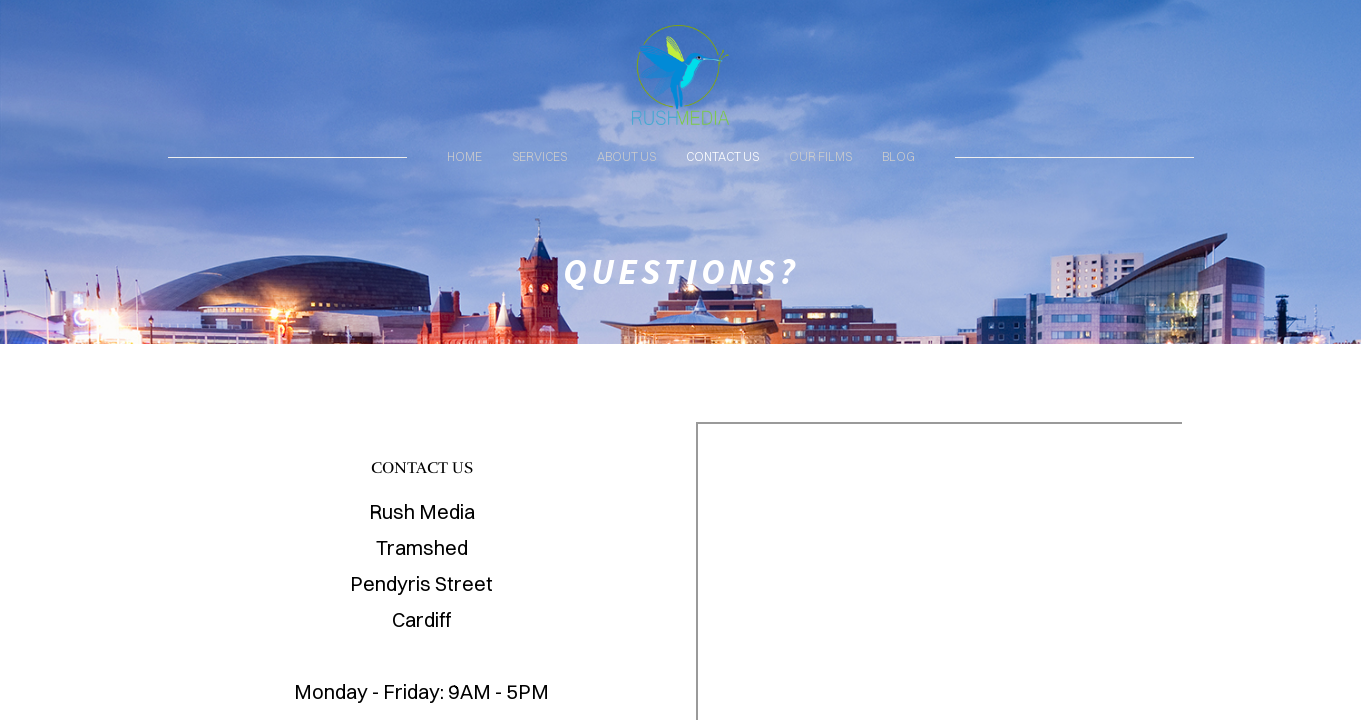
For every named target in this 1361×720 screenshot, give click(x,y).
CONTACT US (722, 156)
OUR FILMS (820, 156)
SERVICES (539, 156)
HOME (464, 156)
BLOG (898, 156)
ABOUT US (626, 156)
